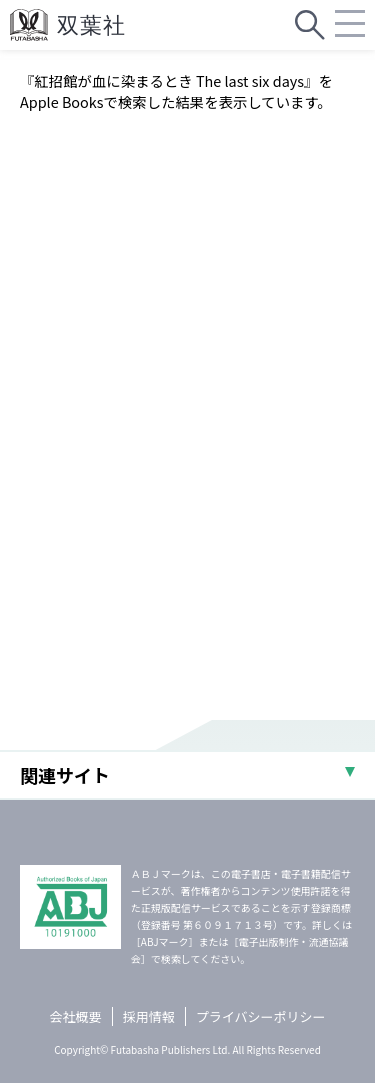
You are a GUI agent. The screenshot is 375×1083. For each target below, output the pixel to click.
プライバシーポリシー (261, 1016)
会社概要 (76, 1016)
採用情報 (149, 1016)
